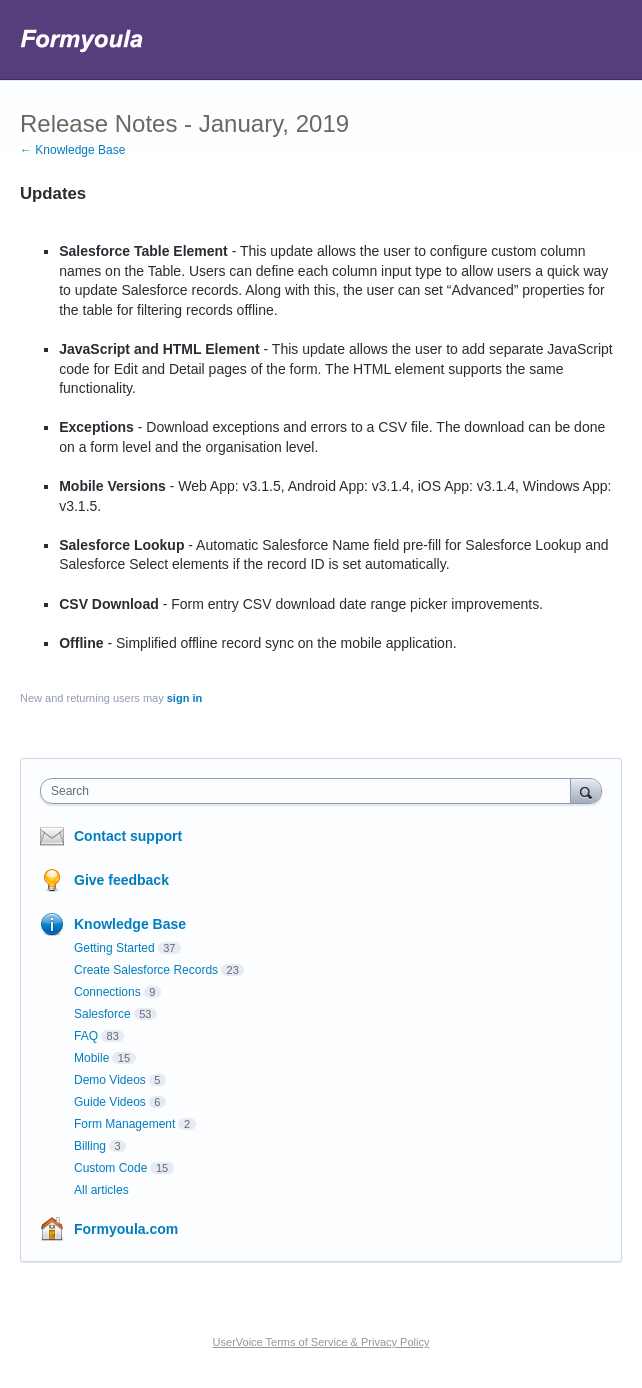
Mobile (91, 1058)
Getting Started (114, 948)
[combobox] (310, 791)
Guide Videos (110, 1102)
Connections (107, 992)
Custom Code (110, 1168)
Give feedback (121, 880)
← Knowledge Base (72, 150)
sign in (184, 698)
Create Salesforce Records (146, 970)
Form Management (124, 1124)
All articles (101, 1190)
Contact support (128, 836)
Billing (90, 1146)
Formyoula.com (126, 1229)
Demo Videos (110, 1080)
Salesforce (102, 1014)
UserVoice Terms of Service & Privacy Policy (321, 1342)
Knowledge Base (130, 924)
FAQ (86, 1036)
